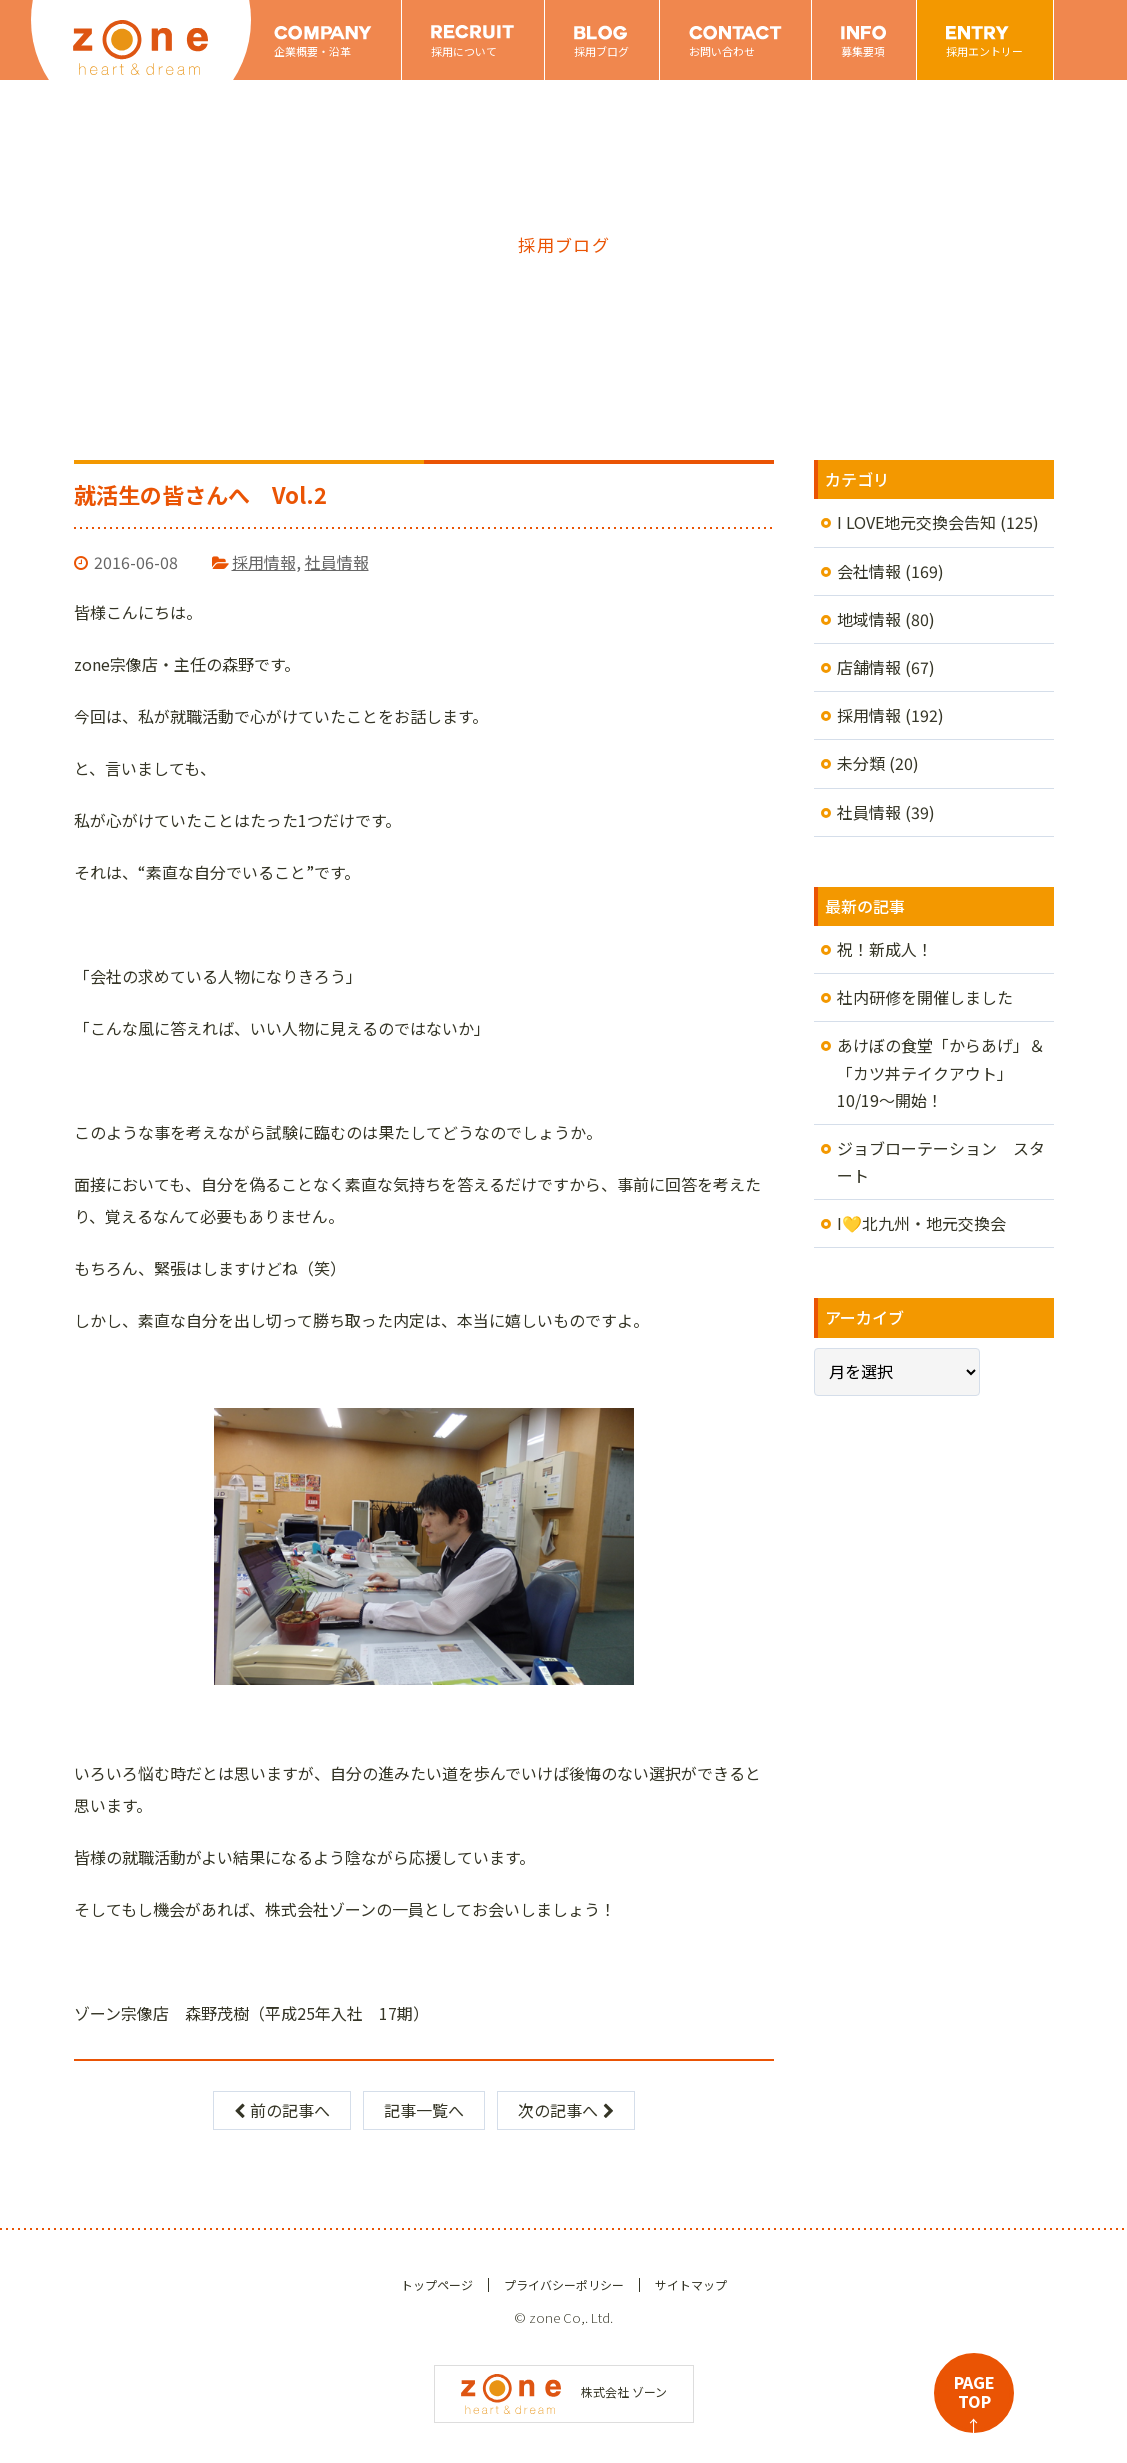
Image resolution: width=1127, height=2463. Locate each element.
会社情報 (869, 571)
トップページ (437, 2284)
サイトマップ (691, 2284)
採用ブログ (601, 51)
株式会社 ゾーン (564, 2391)
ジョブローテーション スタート (941, 1161)
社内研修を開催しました (925, 997)
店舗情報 (869, 667)
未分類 (861, 763)
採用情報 (264, 562)
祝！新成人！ (885, 949)
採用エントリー (984, 51)
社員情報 (337, 562)
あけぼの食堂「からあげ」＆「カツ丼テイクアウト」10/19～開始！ (941, 1072)
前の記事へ (282, 2110)
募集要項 (863, 51)
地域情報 (869, 619)
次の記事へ (566, 2110)
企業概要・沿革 (312, 51)
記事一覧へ (424, 2110)
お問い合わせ (722, 51)
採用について (464, 51)
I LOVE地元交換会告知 (916, 522)
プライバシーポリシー (564, 2284)
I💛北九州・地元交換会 (921, 1223)
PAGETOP (974, 2401)
